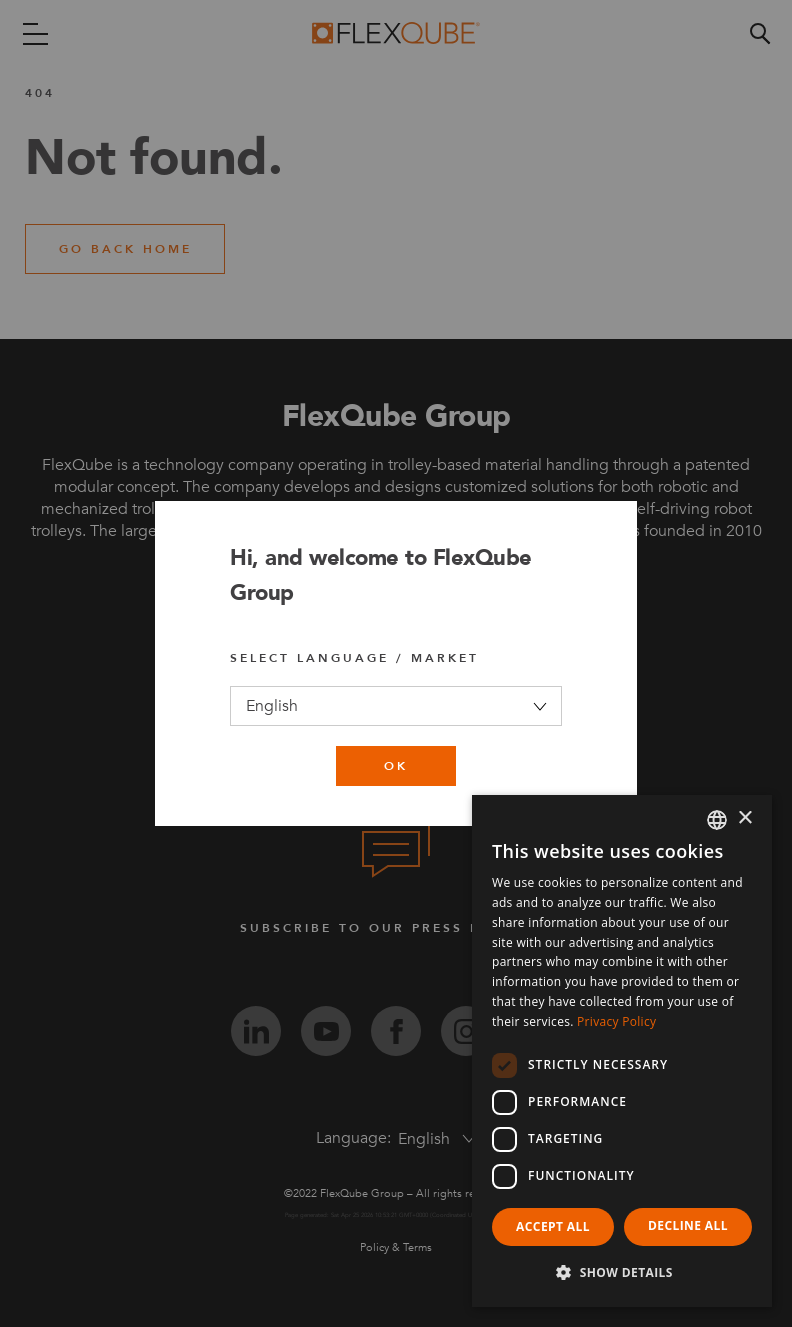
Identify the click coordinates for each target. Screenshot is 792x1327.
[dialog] (622, 1051)
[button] (622, 1273)
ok (396, 766)
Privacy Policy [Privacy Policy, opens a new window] (616, 1021)
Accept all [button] (553, 1226)
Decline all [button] (688, 1225)
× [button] (744, 818)
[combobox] (717, 820)
